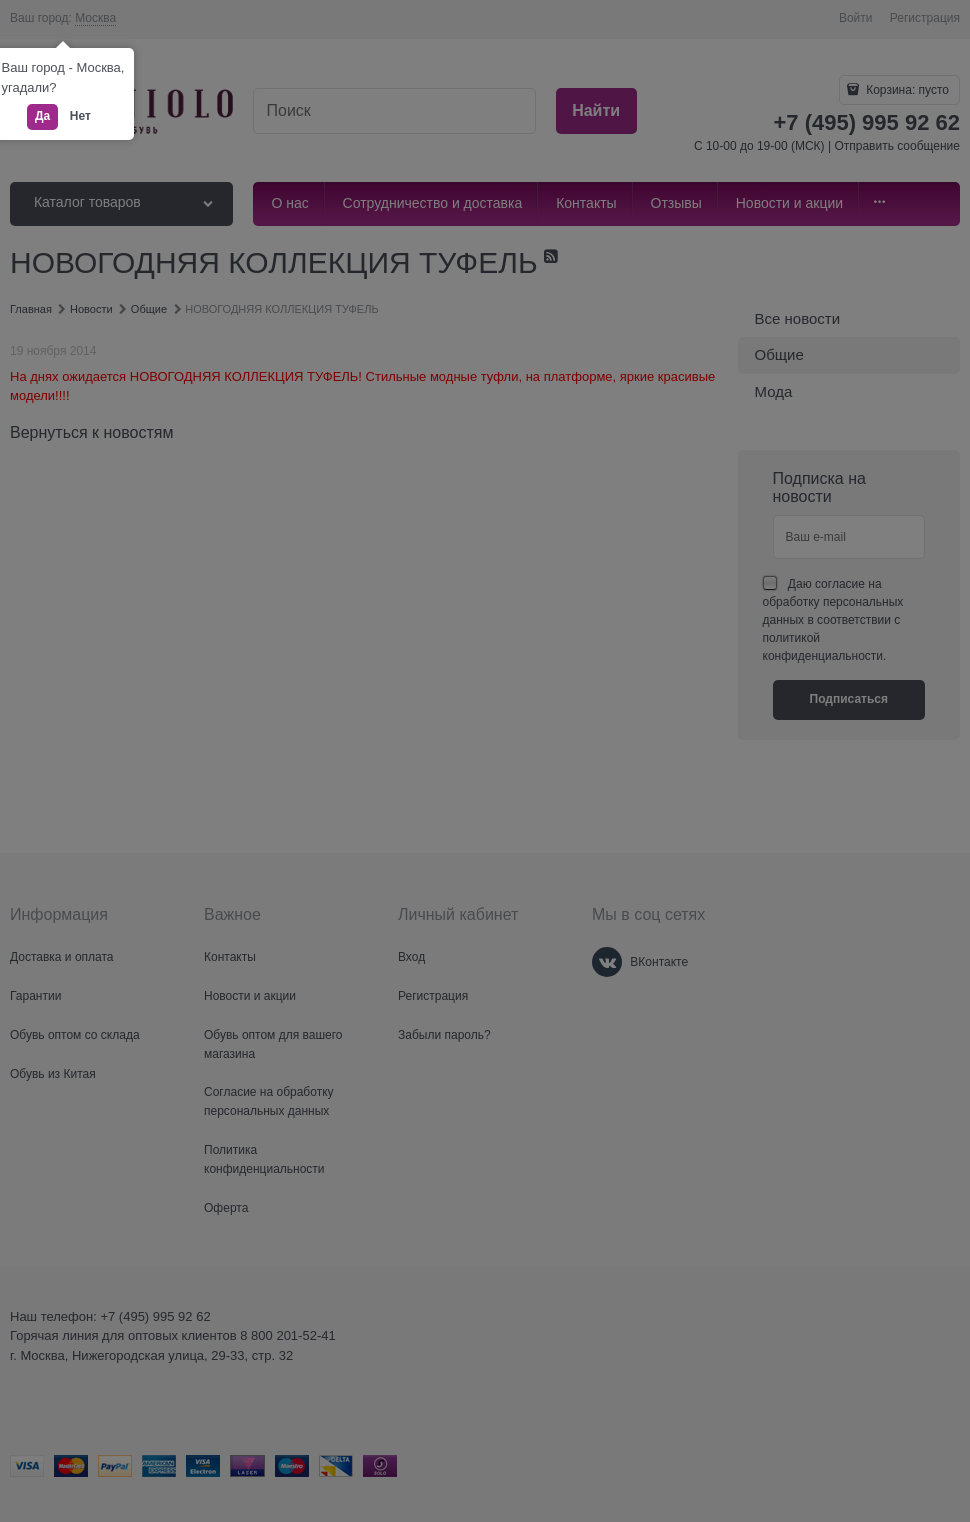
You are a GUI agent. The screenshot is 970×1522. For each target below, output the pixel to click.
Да (42, 116)
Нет (80, 116)
